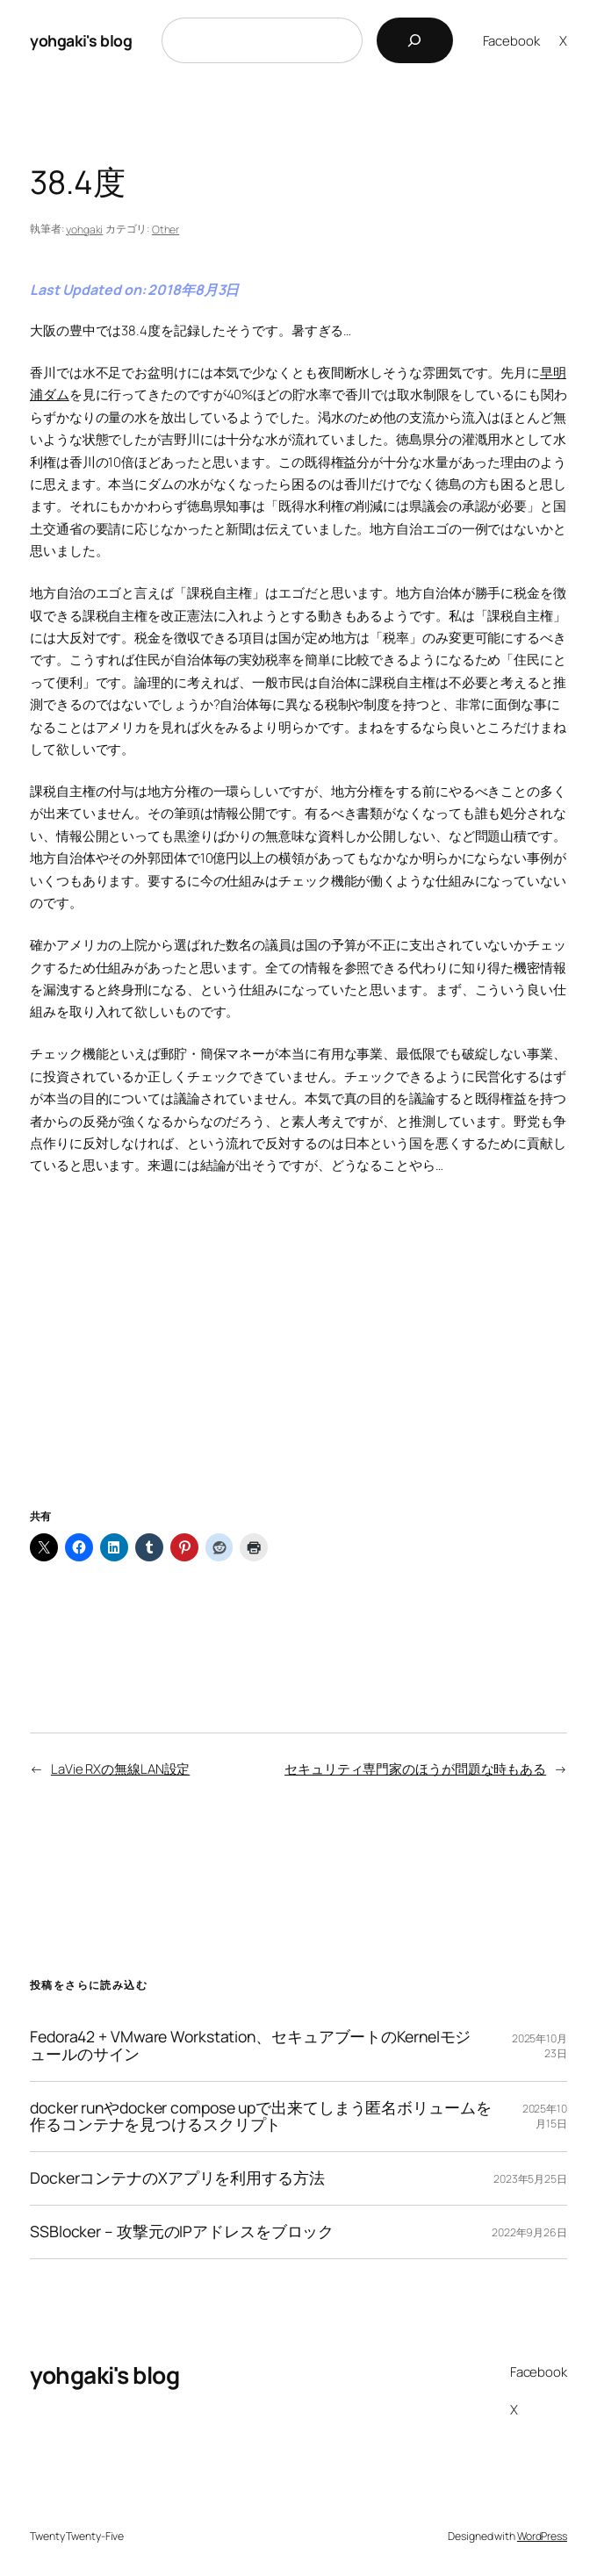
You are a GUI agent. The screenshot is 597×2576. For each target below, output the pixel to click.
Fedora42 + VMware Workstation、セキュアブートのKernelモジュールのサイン (250, 2045)
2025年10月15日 (544, 2116)
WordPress (542, 2536)
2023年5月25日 (530, 2178)
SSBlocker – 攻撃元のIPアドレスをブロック (182, 2232)
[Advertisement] (298, 1364)
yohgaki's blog (81, 40)
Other (166, 229)
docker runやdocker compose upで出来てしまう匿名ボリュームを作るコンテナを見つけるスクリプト (261, 2117)
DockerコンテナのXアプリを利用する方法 (177, 2178)
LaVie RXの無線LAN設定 (120, 1768)
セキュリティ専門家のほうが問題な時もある (415, 1768)
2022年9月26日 (529, 2232)
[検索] (415, 40)
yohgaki (84, 229)
